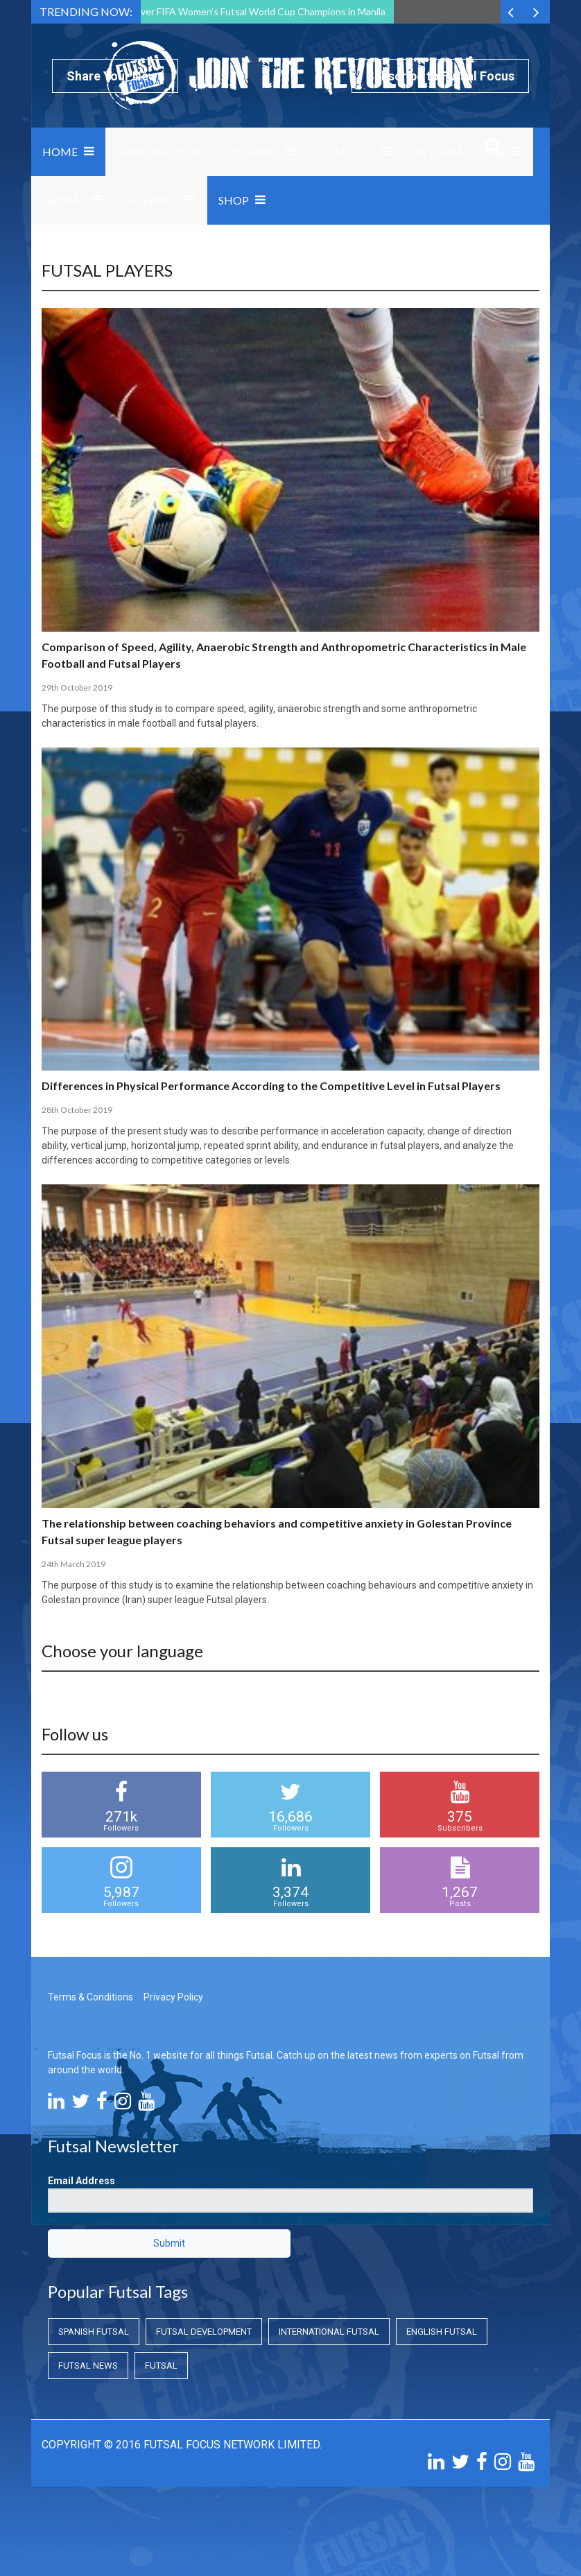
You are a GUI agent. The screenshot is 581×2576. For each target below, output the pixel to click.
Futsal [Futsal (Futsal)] (161, 2365)
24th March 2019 (73, 1564)
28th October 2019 (77, 1110)
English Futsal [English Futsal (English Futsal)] (441, 2331)
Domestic (346, 151)
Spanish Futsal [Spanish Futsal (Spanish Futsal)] (93, 2331)
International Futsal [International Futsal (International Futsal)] (329, 2331)
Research (152, 200)
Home (60, 151)
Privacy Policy (173, 1997)
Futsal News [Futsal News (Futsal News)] (88, 2365)
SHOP (233, 200)
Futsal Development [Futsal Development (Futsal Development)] (204, 2331)
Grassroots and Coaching (197, 151)
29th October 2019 (77, 687)
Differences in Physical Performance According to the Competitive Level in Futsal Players (271, 1085)
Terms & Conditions (90, 1997)
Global (63, 200)
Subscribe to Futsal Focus (440, 76)
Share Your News (115, 76)
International (460, 151)
